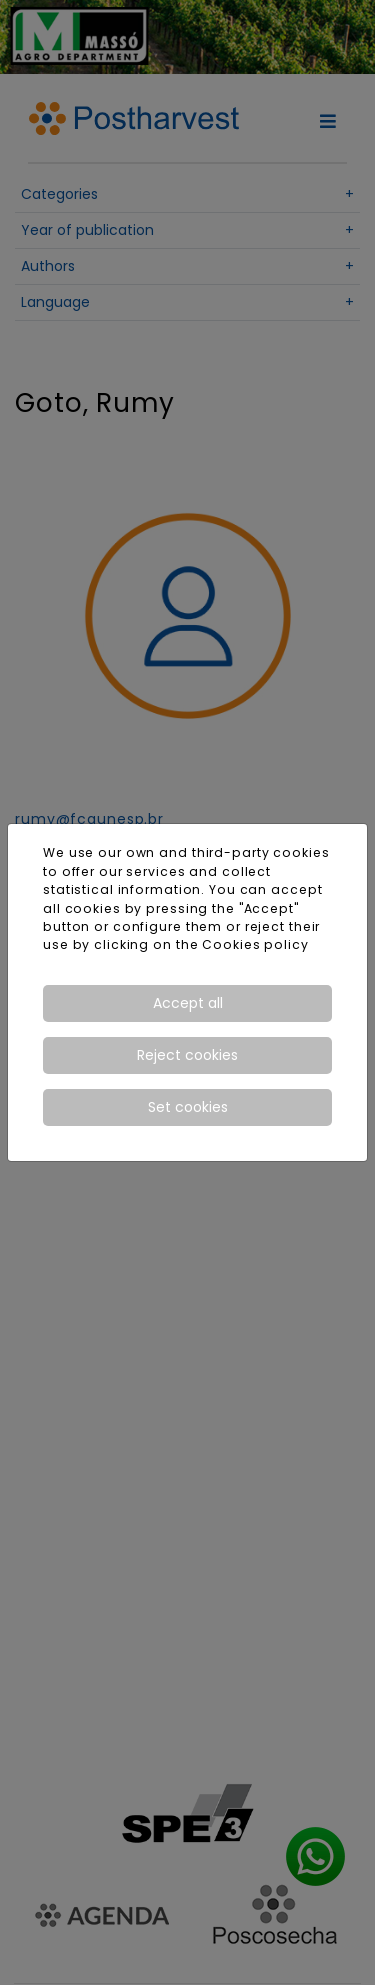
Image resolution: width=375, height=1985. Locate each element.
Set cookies (188, 1107)
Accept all (188, 1003)
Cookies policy (255, 944)
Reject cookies (187, 1055)
